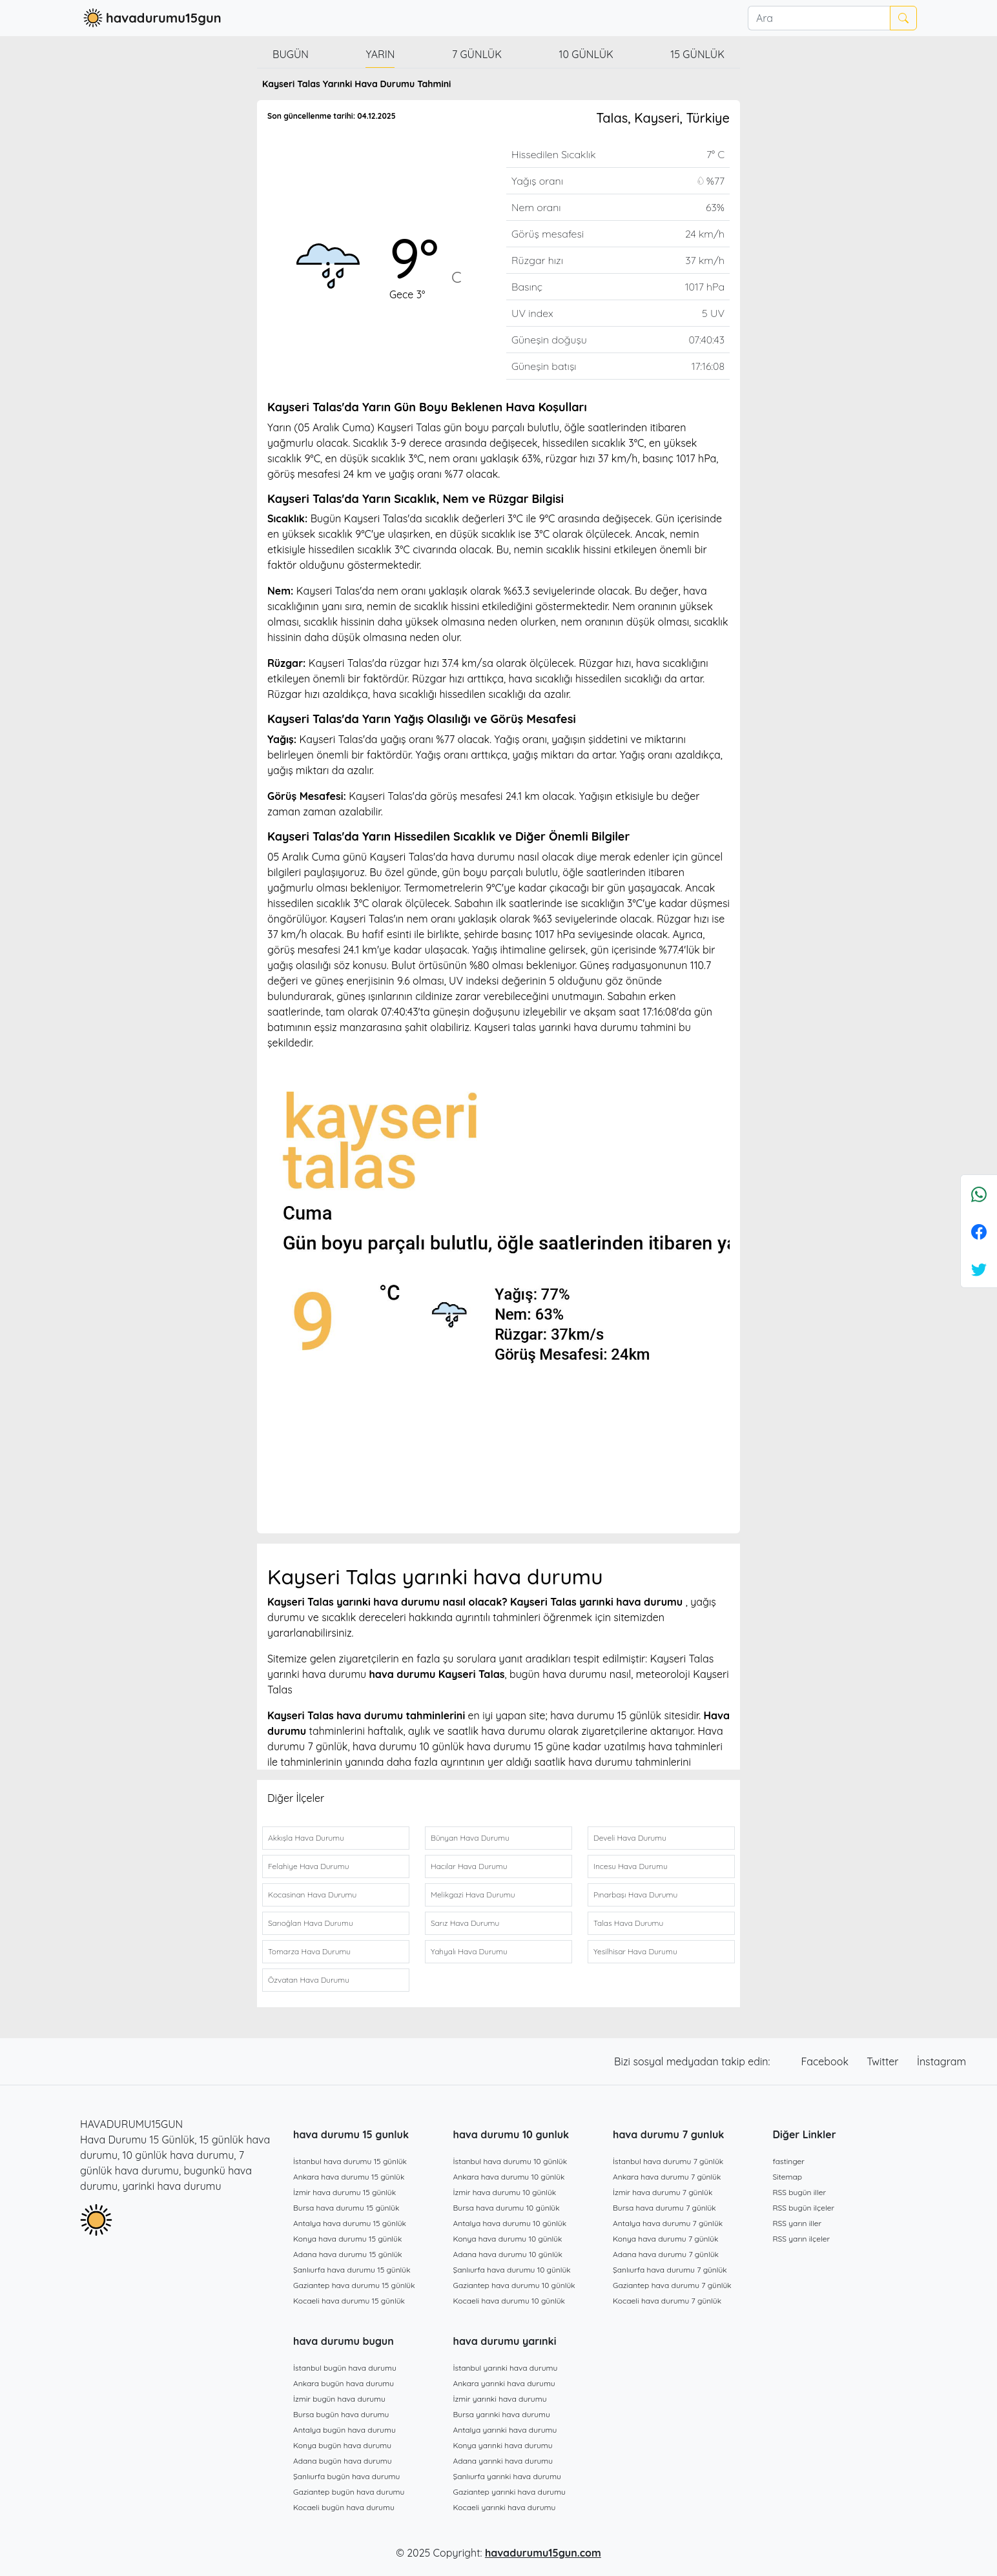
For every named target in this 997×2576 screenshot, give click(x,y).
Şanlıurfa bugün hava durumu (346, 2476)
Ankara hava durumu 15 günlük (348, 2177)
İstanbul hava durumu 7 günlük (668, 2161)
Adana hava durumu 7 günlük (666, 2254)
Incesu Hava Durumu (630, 1866)
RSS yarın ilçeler (801, 2239)
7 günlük (477, 54)
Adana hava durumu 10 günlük (507, 2254)
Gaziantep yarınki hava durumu (509, 2492)
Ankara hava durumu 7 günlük (667, 2177)
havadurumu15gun (150, 18)
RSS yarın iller (797, 2223)
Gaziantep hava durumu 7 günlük (672, 2285)
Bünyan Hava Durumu (470, 1838)
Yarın (380, 54)
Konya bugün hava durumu (342, 2445)
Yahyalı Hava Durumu (469, 1951)
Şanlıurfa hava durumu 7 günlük (670, 2269)
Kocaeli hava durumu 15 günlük (349, 2300)
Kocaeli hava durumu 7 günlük (667, 2300)
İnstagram (941, 2061)
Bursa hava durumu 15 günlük (346, 2208)
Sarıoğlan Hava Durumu (310, 1923)
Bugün (290, 54)
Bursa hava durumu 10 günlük (506, 2208)
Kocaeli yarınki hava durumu (504, 2507)
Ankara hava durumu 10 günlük (509, 2177)
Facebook (826, 2061)
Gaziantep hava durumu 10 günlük (514, 2285)
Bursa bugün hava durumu (341, 2414)
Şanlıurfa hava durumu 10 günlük (512, 2269)
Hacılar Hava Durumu (469, 1866)
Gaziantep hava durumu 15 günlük (354, 2285)
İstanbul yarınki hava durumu (505, 2368)
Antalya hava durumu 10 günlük (510, 2223)
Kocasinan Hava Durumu (312, 1894)
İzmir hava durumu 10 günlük (505, 2192)
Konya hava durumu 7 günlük (665, 2239)
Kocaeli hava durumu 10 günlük (509, 2300)
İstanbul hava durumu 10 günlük (510, 2161)
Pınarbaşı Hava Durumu (635, 1894)
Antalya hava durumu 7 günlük (668, 2223)
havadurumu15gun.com (543, 2552)
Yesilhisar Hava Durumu (635, 1951)
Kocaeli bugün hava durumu (344, 2507)
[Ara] (819, 18)
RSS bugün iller (800, 2192)
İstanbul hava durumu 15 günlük (350, 2161)
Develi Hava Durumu (629, 1838)
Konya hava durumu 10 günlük (507, 2239)
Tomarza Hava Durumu (309, 1951)
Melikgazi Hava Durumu (473, 1894)
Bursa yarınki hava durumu (501, 2414)
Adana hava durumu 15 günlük (347, 2254)
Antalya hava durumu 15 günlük (349, 2223)
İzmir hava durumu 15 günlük (344, 2192)
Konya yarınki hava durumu (503, 2445)
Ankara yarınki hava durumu (504, 2383)
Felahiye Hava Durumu (308, 1866)
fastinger (789, 2161)
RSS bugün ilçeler (804, 2208)
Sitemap (788, 2177)
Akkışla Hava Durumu (306, 1838)
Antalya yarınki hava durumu (505, 2430)
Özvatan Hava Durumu (308, 1980)
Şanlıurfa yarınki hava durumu (507, 2476)
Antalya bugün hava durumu (344, 2430)
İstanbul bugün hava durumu (344, 2368)
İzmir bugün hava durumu (339, 2399)
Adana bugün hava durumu (342, 2461)
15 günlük (697, 54)
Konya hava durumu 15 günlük (347, 2239)
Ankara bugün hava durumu (343, 2383)
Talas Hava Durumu (628, 1923)
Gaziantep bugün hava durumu (348, 2492)
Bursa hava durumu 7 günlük (664, 2208)
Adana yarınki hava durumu (503, 2461)
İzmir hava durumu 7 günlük (662, 2192)
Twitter (884, 2061)
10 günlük (586, 54)
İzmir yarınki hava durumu (500, 2399)
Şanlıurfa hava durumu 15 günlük (352, 2269)
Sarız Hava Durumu (465, 1923)
